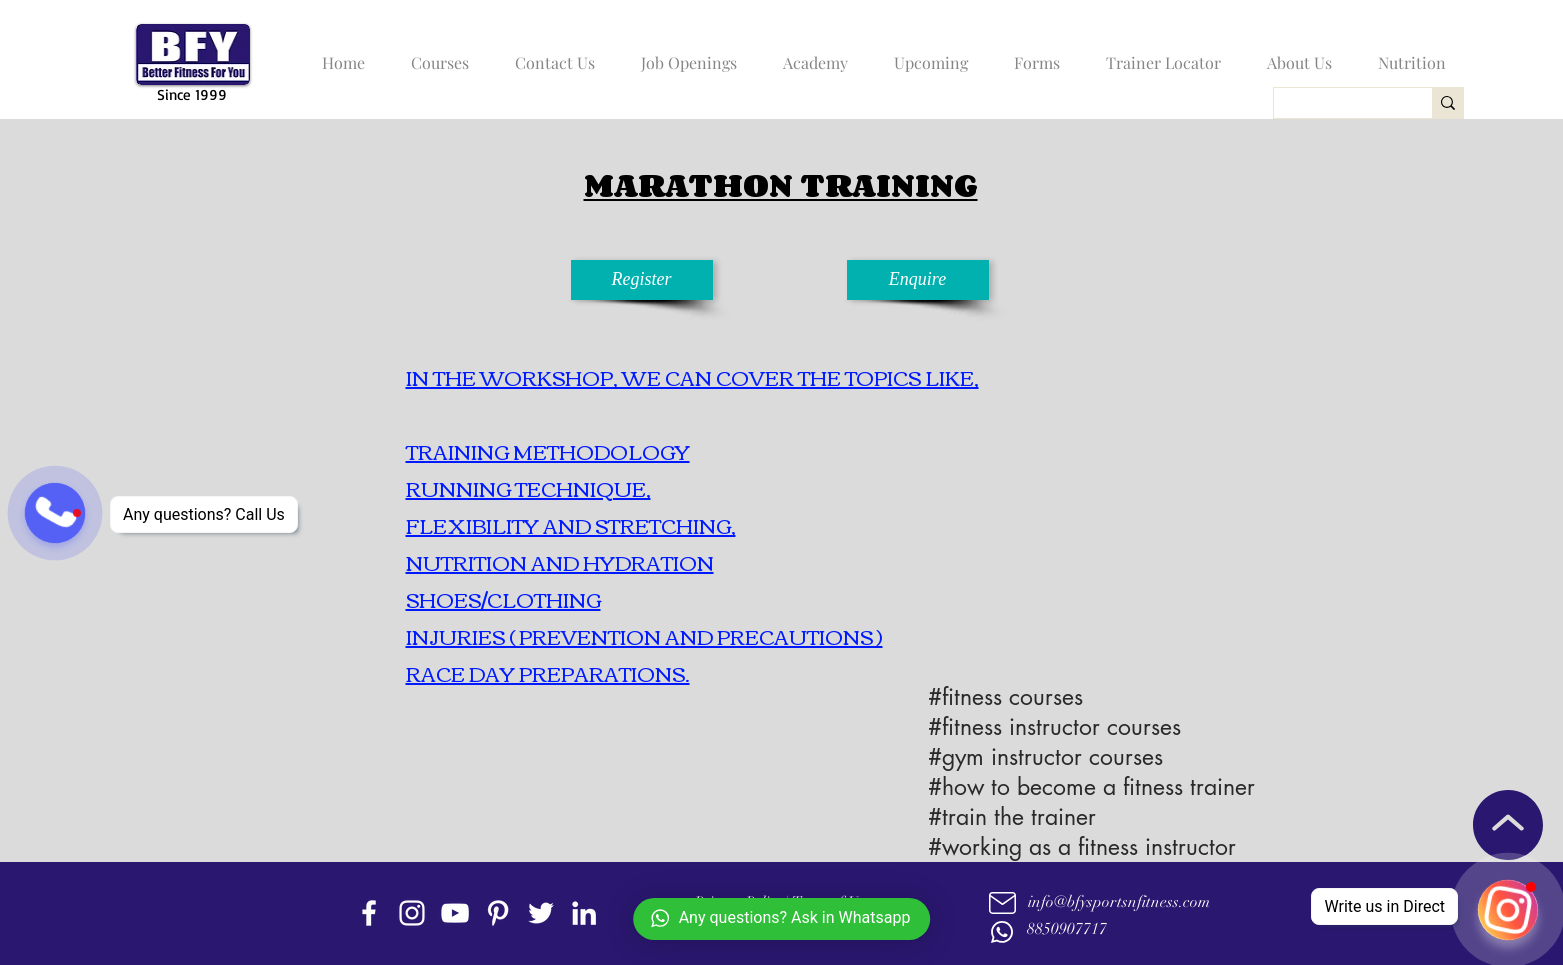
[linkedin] (584, 913)
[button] (435, 54)
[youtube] (455, 913)
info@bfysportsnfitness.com (1119, 902)
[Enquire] (918, 280)
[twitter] (541, 913)
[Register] (642, 280)
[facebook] (369, 913)
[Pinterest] (498, 913)
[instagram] (412, 913)
